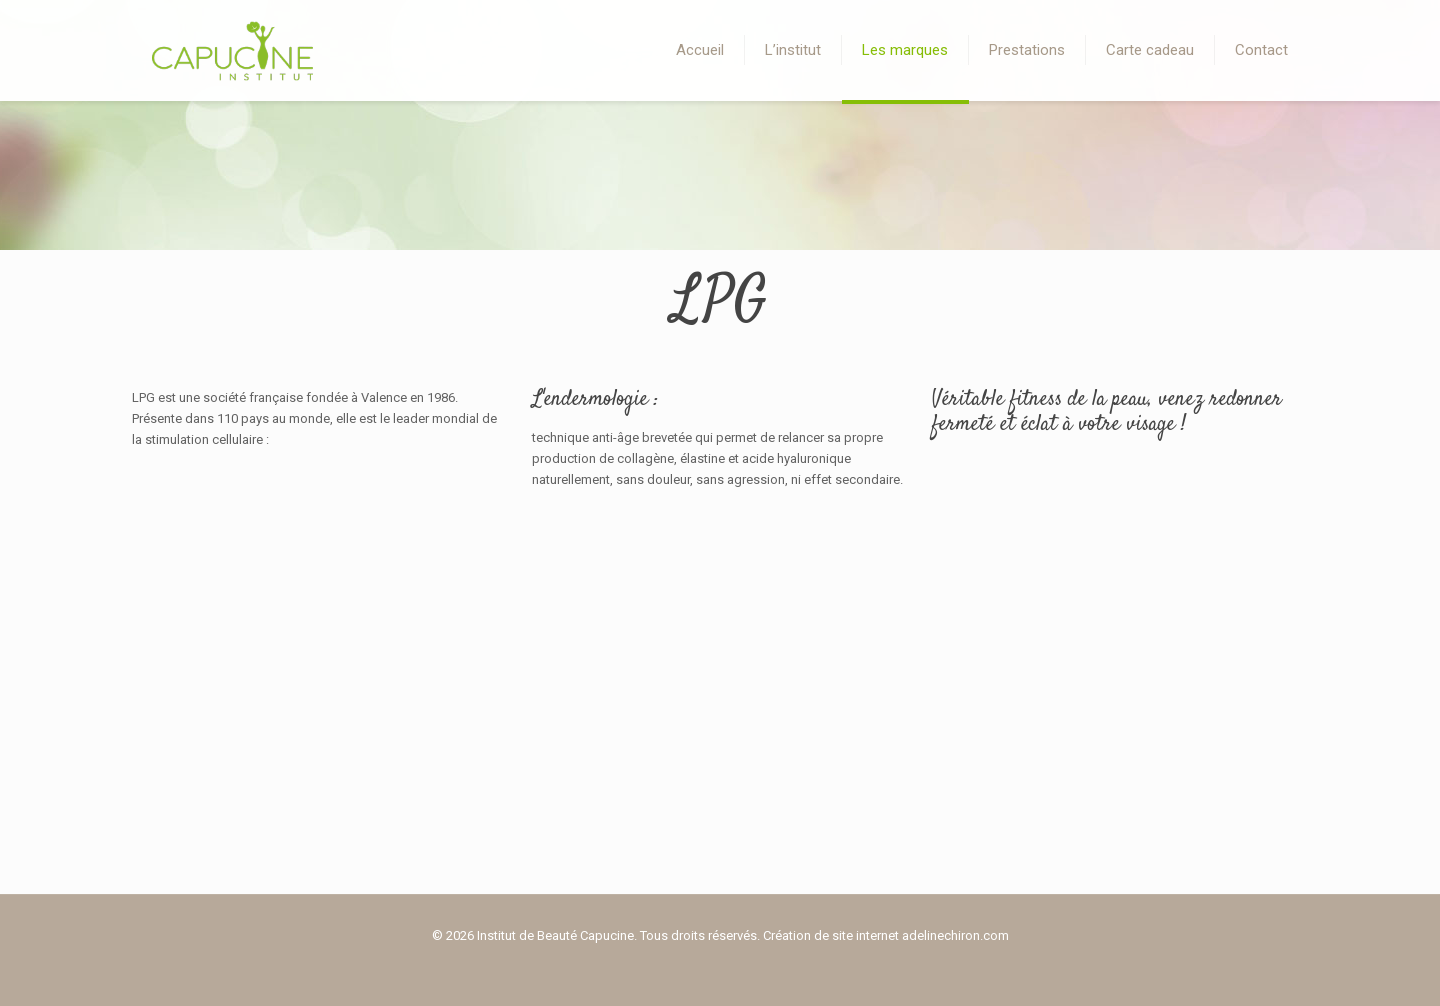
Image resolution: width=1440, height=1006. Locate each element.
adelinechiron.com (955, 935)
